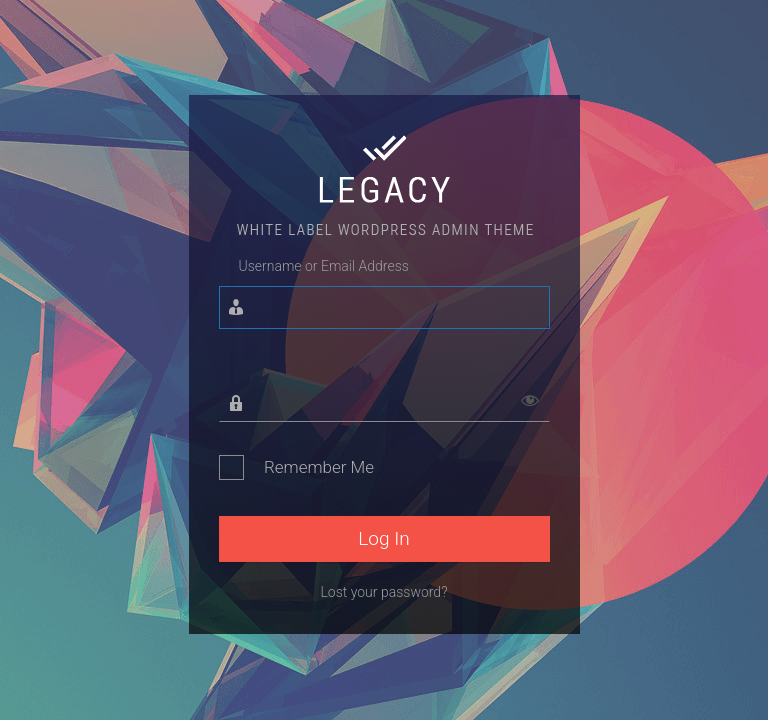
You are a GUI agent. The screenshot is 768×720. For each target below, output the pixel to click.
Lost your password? (383, 592)
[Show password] (530, 394)
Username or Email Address (324, 266)
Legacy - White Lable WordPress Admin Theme (384, 182)
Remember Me (319, 467)
